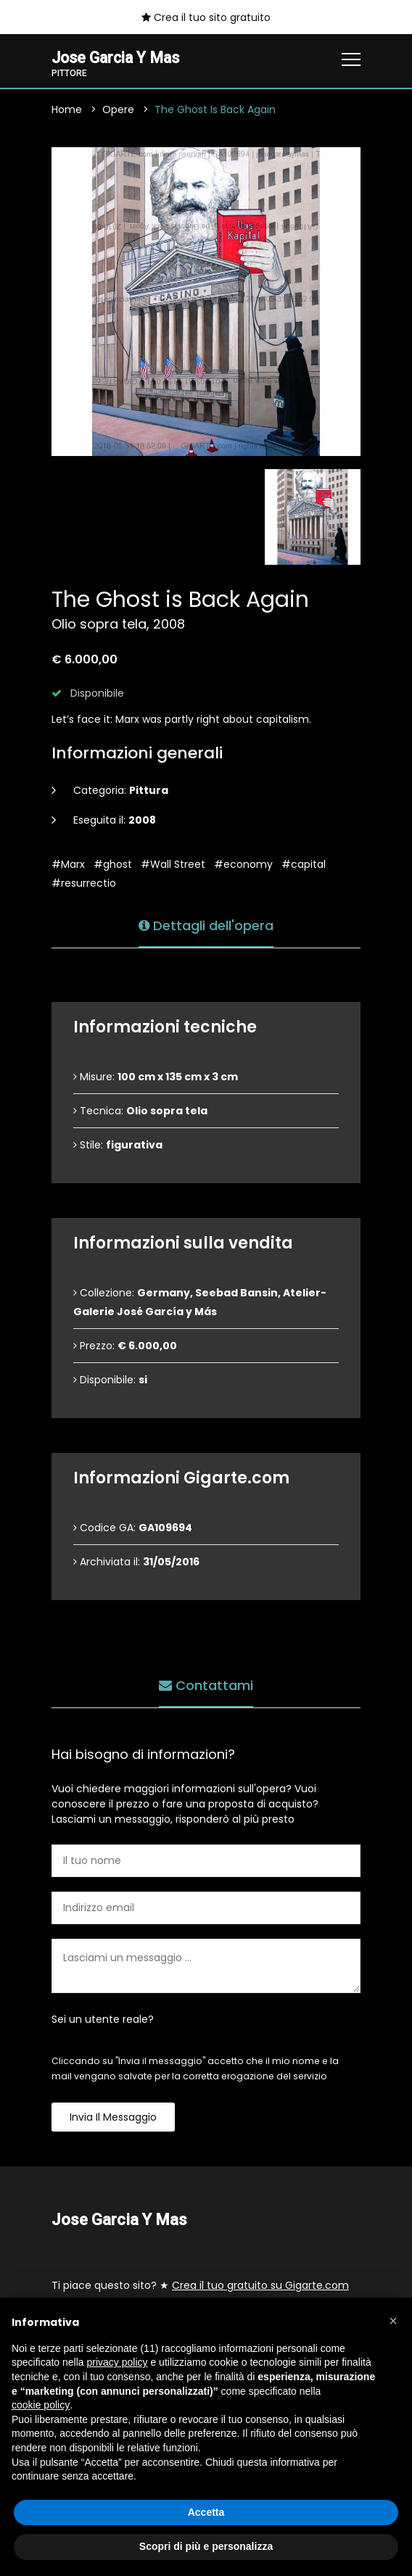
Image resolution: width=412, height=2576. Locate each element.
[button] (393, 2320)
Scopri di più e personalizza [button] (206, 2546)
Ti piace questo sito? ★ (200, 2286)
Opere (118, 110)
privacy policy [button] (117, 2362)
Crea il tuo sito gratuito (206, 17)
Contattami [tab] (206, 1684)
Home (67, 110)
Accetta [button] (206, 2512)
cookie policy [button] (41, 2405)
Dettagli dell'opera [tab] (206, 924)
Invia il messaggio (113, 2118)
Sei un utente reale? (103, 2020)
